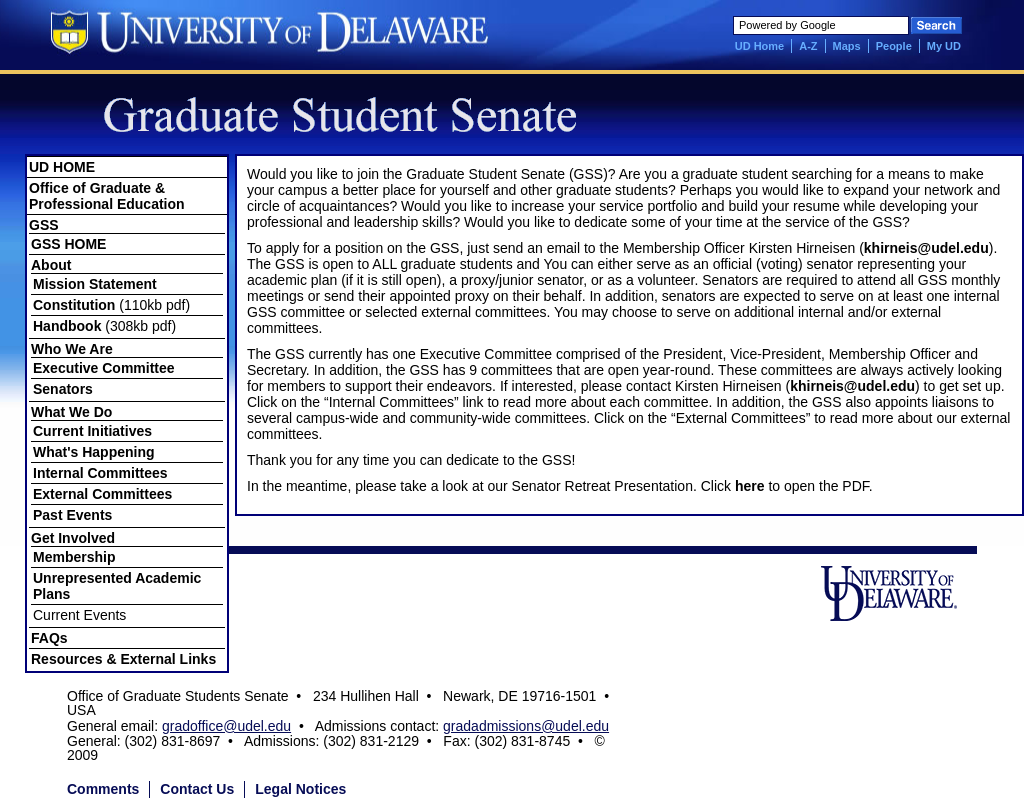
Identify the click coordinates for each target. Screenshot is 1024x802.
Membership (74, 557)
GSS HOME (68, 244)
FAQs (49, 638)
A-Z (808, 46)
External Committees (102, 494)
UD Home (760, 46)
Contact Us (197, 789)
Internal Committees (100, 473)
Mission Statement (95, 284)
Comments (103, 789)
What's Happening (94, 452)
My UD (944, 46)
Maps (847, 46)
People (894, 46)
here (750, 486)
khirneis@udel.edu (926, 248)
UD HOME (62, 167)
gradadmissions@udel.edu (526, 726)
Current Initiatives (92, 431)
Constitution (74, 305)
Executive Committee (104, 368)
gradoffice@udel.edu (226, 726)
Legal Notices (300, 789)
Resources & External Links (123, 659)
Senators (63, 389)
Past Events (72, 515)
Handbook (67, 326)
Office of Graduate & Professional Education (107, 196)
